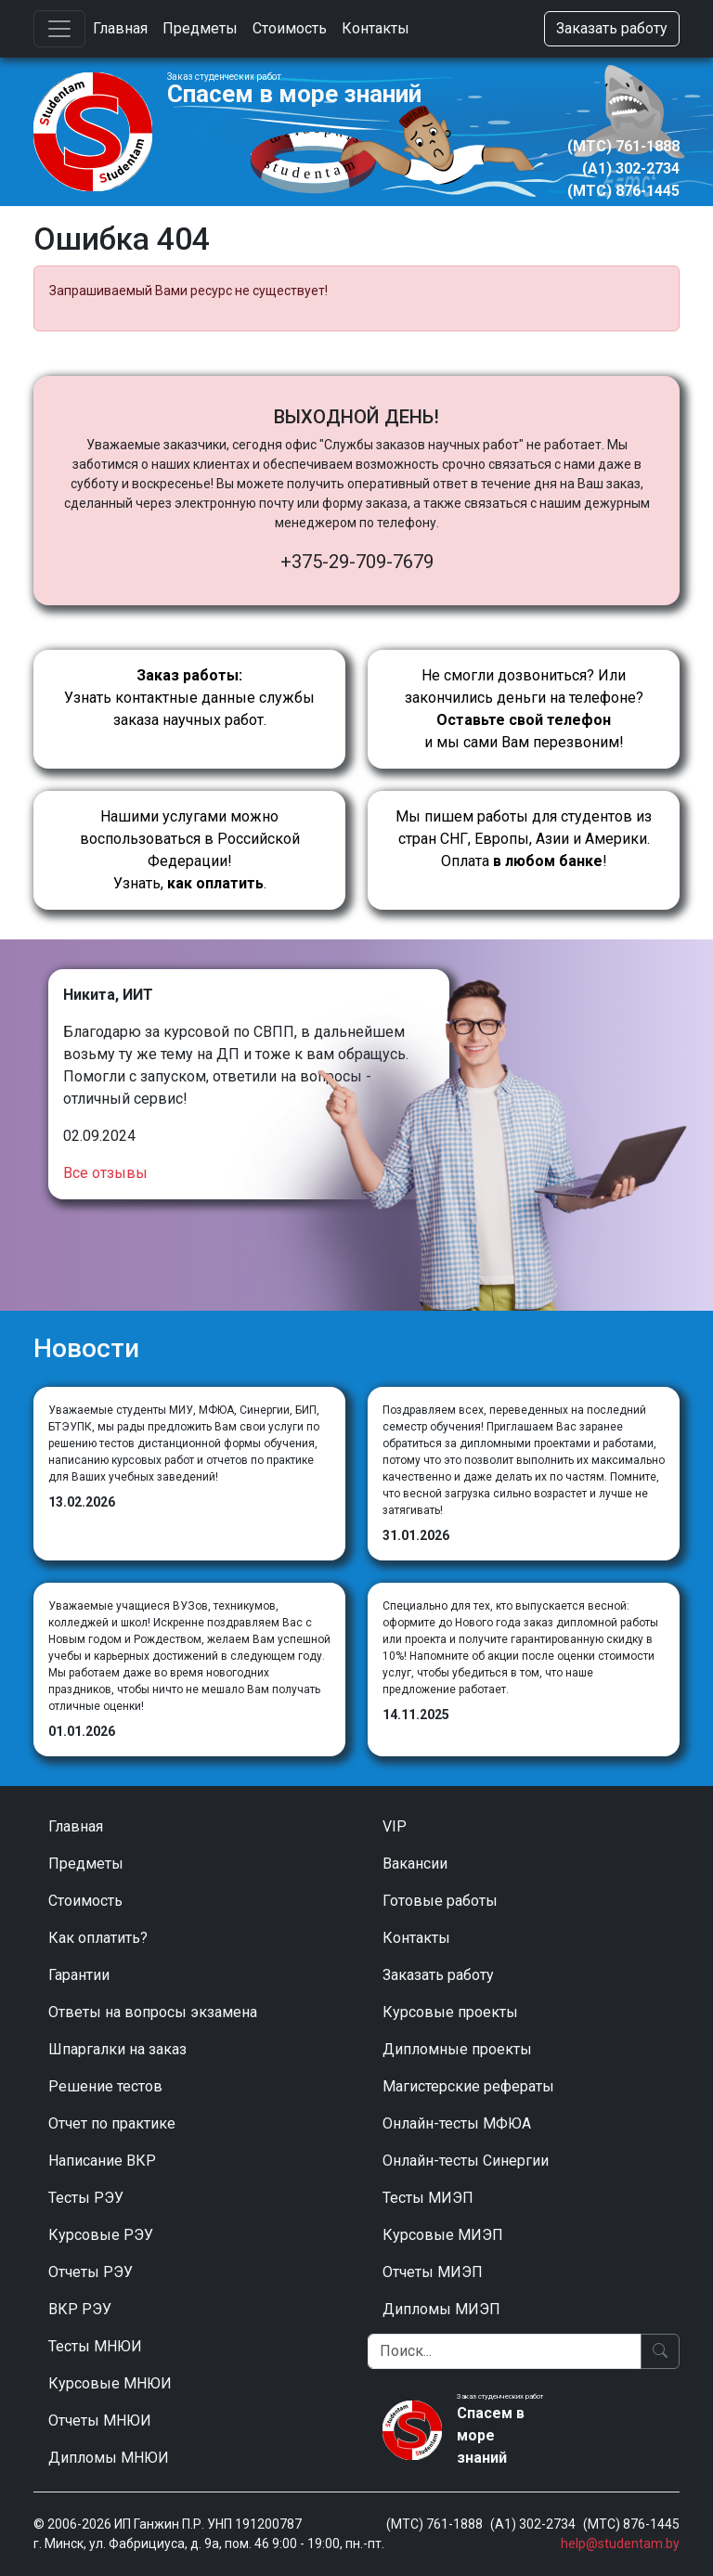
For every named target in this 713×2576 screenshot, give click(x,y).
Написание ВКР (102, 2160)
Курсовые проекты (450, 2012)
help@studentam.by (620, 2543)
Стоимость (290, 28)
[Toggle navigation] (59, 28)
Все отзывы (105, 1173)
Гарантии (79, 1975)
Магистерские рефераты (468, 2086)
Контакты (375, 28)
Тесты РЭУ (85, 2198)
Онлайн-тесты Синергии (465, 2160)
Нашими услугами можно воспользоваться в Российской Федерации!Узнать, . (190, 850)
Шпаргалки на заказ (117, 2049)
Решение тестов (105, 2086)
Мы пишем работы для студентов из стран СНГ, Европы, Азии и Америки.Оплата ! (523, 839)
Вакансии (414, 1863)
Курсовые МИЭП (442, 2235)
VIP (394, 1826)
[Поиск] (505, 2351)
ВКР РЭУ (79, 2309)
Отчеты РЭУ (90, 2272)
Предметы (200, 28)
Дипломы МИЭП (441, 2309)
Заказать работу (612, 28)
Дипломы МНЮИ (108, 2457)
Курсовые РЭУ (100, 2235)
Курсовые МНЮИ (110, 2383)
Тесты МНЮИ (95, 2346)
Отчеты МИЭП (432, 2272)
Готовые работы (440, 1900)
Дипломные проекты (457, 2049)
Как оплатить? (98, 1938)
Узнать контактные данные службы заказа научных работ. (189, 698)
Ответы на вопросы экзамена (152, 2012)
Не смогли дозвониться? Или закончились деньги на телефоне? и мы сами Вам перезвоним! (524, 709)
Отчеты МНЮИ (99, 2420)
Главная (120, 28)
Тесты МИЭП (427, 2198)
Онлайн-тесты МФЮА (456, 2123)
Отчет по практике (111, 2123)
